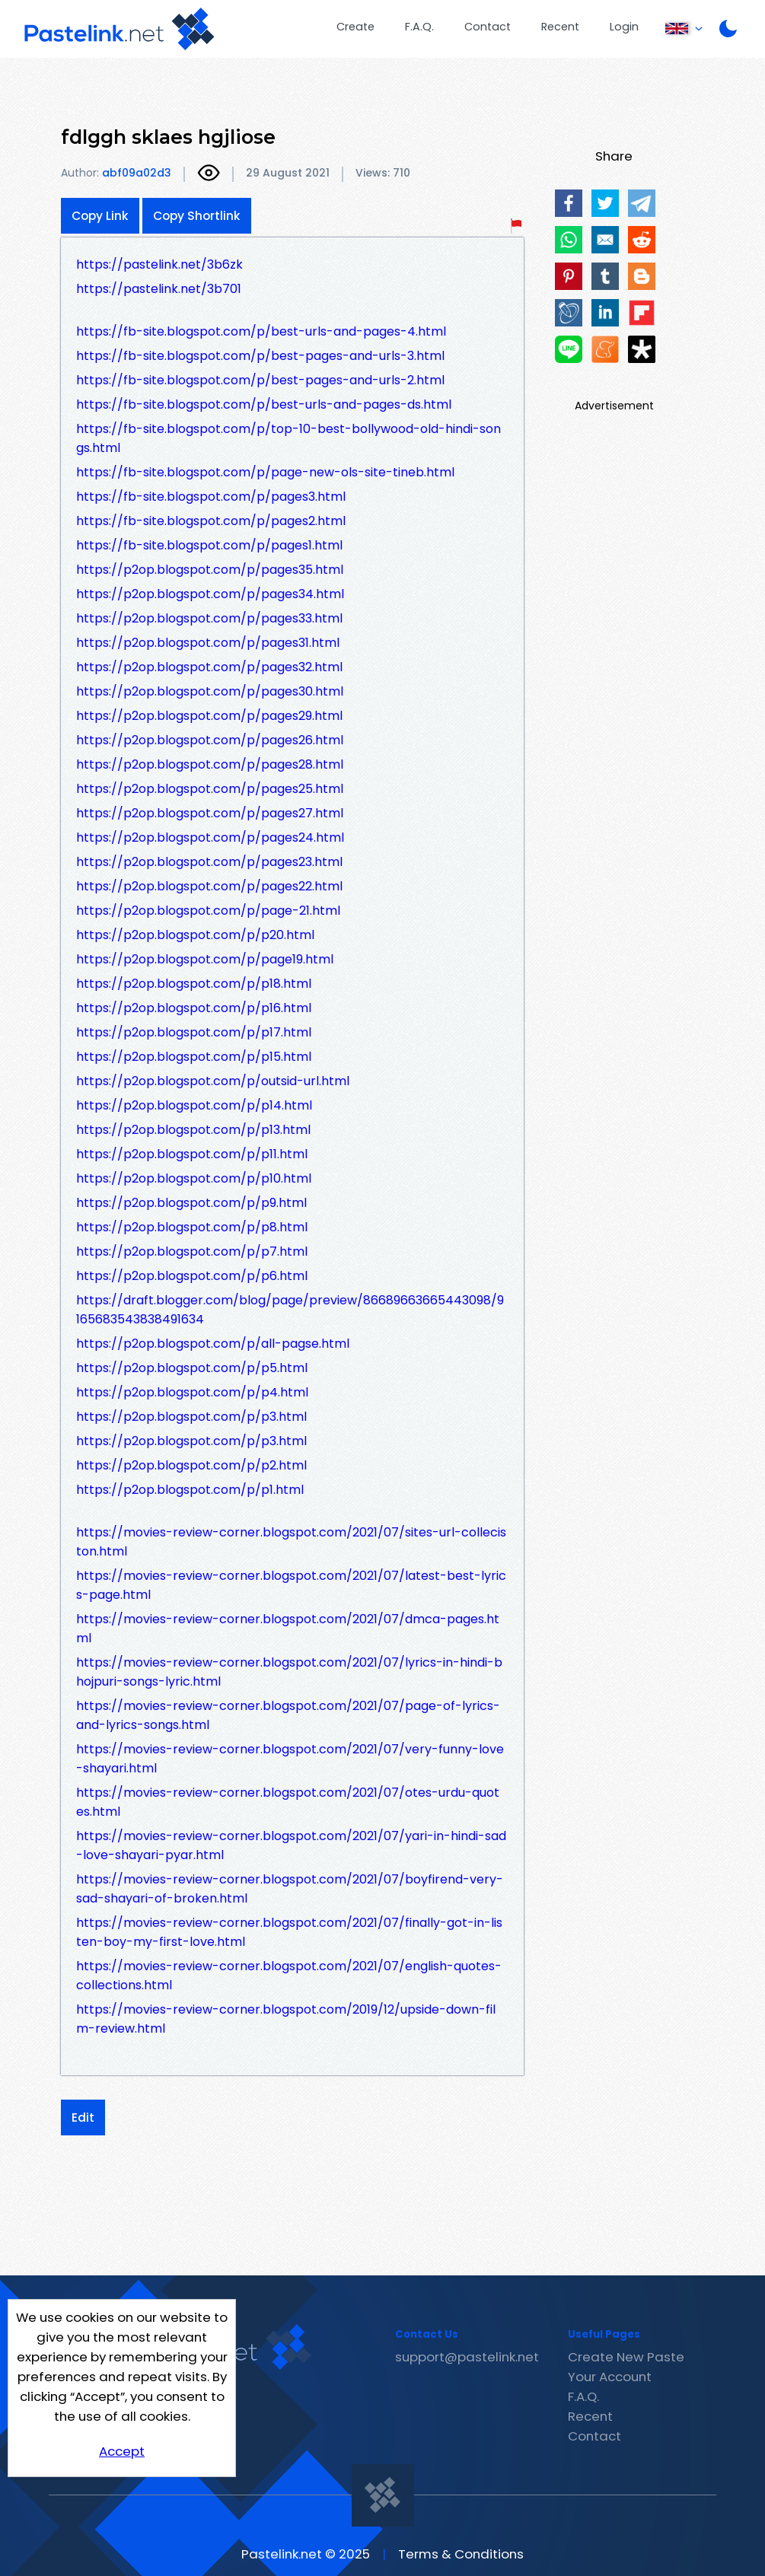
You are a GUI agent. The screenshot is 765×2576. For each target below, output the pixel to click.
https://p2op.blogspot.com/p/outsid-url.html (212, 1081)
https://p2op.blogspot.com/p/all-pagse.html (212, 1343)
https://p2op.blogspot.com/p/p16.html (193, 1008)
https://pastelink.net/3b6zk (159, 264)
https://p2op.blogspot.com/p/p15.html (193, 1056)
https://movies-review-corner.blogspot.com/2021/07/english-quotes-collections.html (289, 1975)
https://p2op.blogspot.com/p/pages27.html (209, 813)
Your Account (610, 2376)
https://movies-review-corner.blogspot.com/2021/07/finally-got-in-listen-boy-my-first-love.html (289, 1932)
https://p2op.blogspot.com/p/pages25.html (209, 789)
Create (355, 26)
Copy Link (100, 216)
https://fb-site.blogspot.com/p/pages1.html (209, 545)
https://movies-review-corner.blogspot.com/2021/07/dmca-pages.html (287, 1628)
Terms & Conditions (461, 2554)
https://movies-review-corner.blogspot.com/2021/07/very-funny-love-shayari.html (290, 1758)
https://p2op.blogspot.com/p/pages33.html (209, 618)
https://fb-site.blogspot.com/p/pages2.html (211, 521)
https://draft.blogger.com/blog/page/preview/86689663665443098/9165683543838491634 (290, 1309)
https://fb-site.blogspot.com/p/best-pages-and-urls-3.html (260, 356)
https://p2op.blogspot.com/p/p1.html (190, 1489)
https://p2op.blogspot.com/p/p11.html (192, 1154)
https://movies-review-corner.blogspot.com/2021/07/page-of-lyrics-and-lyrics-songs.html (288, 1715)
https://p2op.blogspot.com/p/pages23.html (209, 862)
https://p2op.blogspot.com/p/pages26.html (209, 740)
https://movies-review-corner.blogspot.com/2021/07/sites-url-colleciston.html (291, 1542)
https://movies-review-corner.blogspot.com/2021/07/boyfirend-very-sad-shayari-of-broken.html (289, 1889)
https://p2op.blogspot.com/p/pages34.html (210, 594)
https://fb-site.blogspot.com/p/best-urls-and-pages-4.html (261, 331)
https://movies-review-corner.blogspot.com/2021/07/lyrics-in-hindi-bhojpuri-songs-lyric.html (289, 1672)
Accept (122, 2451)
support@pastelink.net (467, 2357)
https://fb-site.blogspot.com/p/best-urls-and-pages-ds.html (263, 404)
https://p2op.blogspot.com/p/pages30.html (209, 691)
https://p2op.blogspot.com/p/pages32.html (209, 667)
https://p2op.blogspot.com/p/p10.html (193, 1178)
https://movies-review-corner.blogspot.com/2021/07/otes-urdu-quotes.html (287, 1802)
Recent (560, 26)
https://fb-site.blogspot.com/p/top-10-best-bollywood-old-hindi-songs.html (288, 438)
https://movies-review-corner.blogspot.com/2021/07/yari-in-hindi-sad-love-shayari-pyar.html (291, 1845)
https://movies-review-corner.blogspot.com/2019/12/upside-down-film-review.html (286, 2019)
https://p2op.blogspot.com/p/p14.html (194, 1105)
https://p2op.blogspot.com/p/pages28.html (209, 764)
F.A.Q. (419, 26)
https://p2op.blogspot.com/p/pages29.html (209, 715)
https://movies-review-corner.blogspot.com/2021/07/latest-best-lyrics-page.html (291, 1585)
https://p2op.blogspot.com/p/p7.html (192, 1251)
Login (624, 26)
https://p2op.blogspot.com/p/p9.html (191, 1203)
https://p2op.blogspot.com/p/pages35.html (209, 569)
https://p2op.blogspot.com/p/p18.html (193, 983)
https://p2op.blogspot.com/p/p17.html (193, 1032)
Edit (83, 2117)
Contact (487, 26)
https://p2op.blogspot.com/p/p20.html (195, 935)
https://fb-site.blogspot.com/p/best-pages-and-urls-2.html (260, 380)
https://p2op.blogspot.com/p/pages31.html (207, 642)
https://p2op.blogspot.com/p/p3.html (191, 1416)
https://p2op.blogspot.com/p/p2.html (191, 1465)
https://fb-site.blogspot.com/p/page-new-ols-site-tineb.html (265, 472)
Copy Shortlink (197, 216)
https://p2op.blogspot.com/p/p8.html (192, 1227)
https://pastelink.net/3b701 (158, 289)
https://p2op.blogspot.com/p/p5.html (192, 1368)
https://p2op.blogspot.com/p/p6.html (192, 1276)
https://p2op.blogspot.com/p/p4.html (192, 1392)
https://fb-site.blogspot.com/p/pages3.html (211, 496)
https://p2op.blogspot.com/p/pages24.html (210, 837)
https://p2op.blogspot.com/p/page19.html (204, 959)
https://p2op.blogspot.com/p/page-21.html (208, 910)
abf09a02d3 (136, 172)
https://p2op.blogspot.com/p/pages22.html (209, 886)
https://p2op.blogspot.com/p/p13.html (193, 1129)
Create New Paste (626, 2357)
